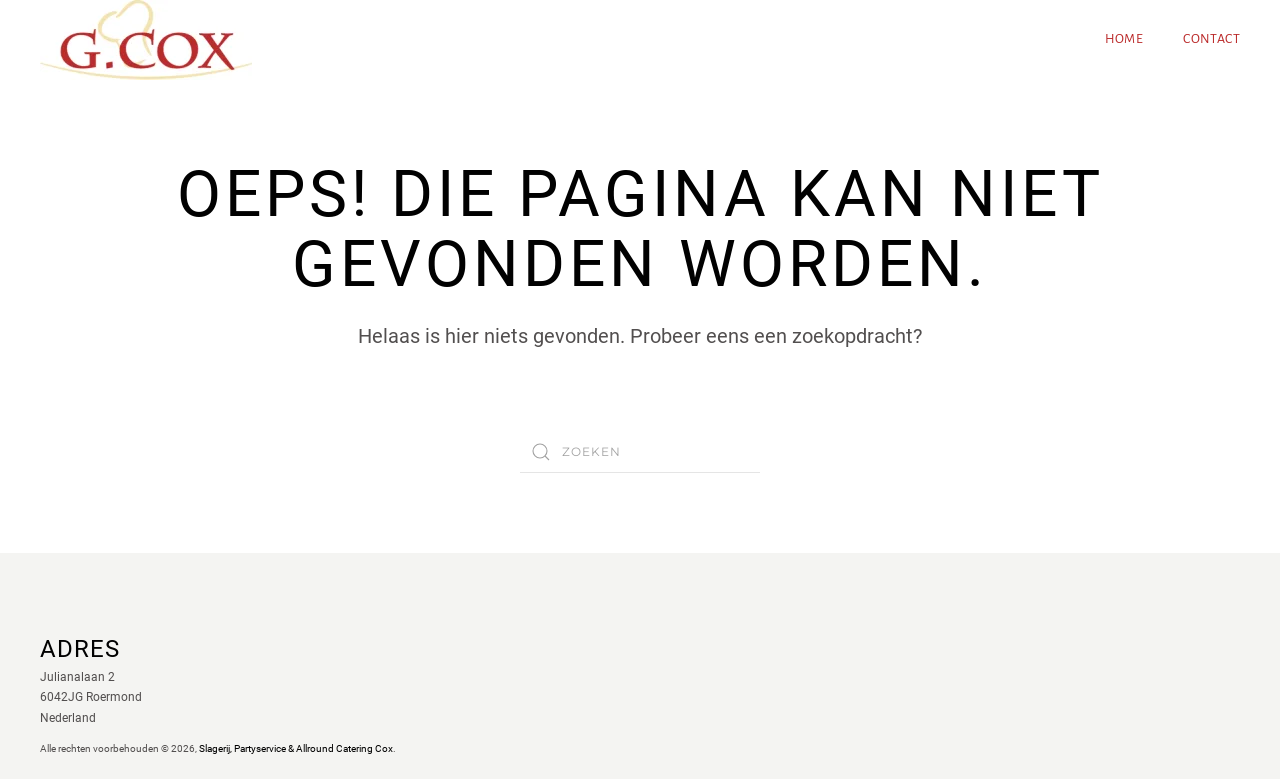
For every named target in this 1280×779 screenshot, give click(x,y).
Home (1124, 39)
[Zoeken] (640, 452)
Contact (1211, 39)
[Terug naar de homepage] (146, 40)
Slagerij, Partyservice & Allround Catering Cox (296, 748)
